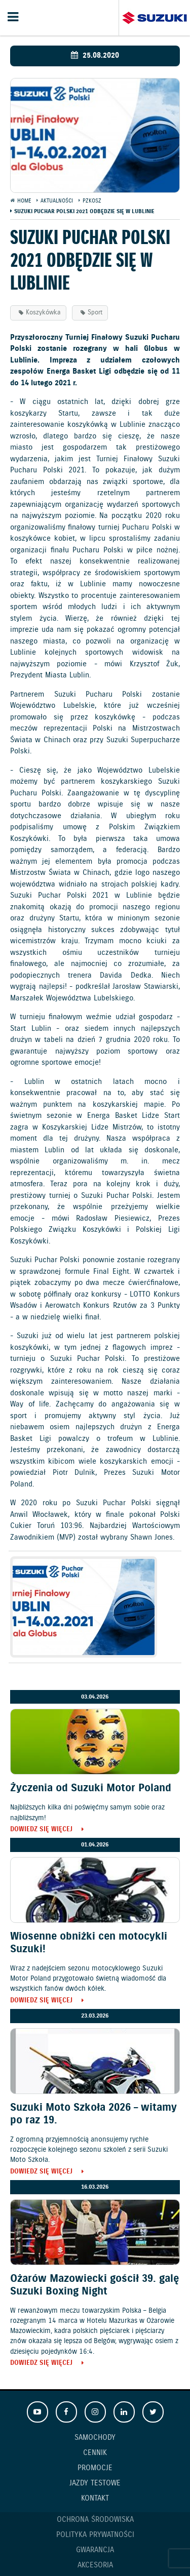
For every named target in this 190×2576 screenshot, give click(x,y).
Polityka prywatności (95, 2535)
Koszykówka (43, 312)
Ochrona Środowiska (95, 2520)
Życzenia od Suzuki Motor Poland (90, 1788)
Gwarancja (95, 2550)
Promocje (95, 2468)
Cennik (95, 2453)
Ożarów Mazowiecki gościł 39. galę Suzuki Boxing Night (94, 2285)
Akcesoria (95, 2565)
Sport (95, 312)
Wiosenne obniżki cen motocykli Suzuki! (88, 1942)
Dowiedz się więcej (41, 1830)
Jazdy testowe (95, 2483)
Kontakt (95, 2498)
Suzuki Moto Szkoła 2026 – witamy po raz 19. (93, 2114)
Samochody (95, 2438)
